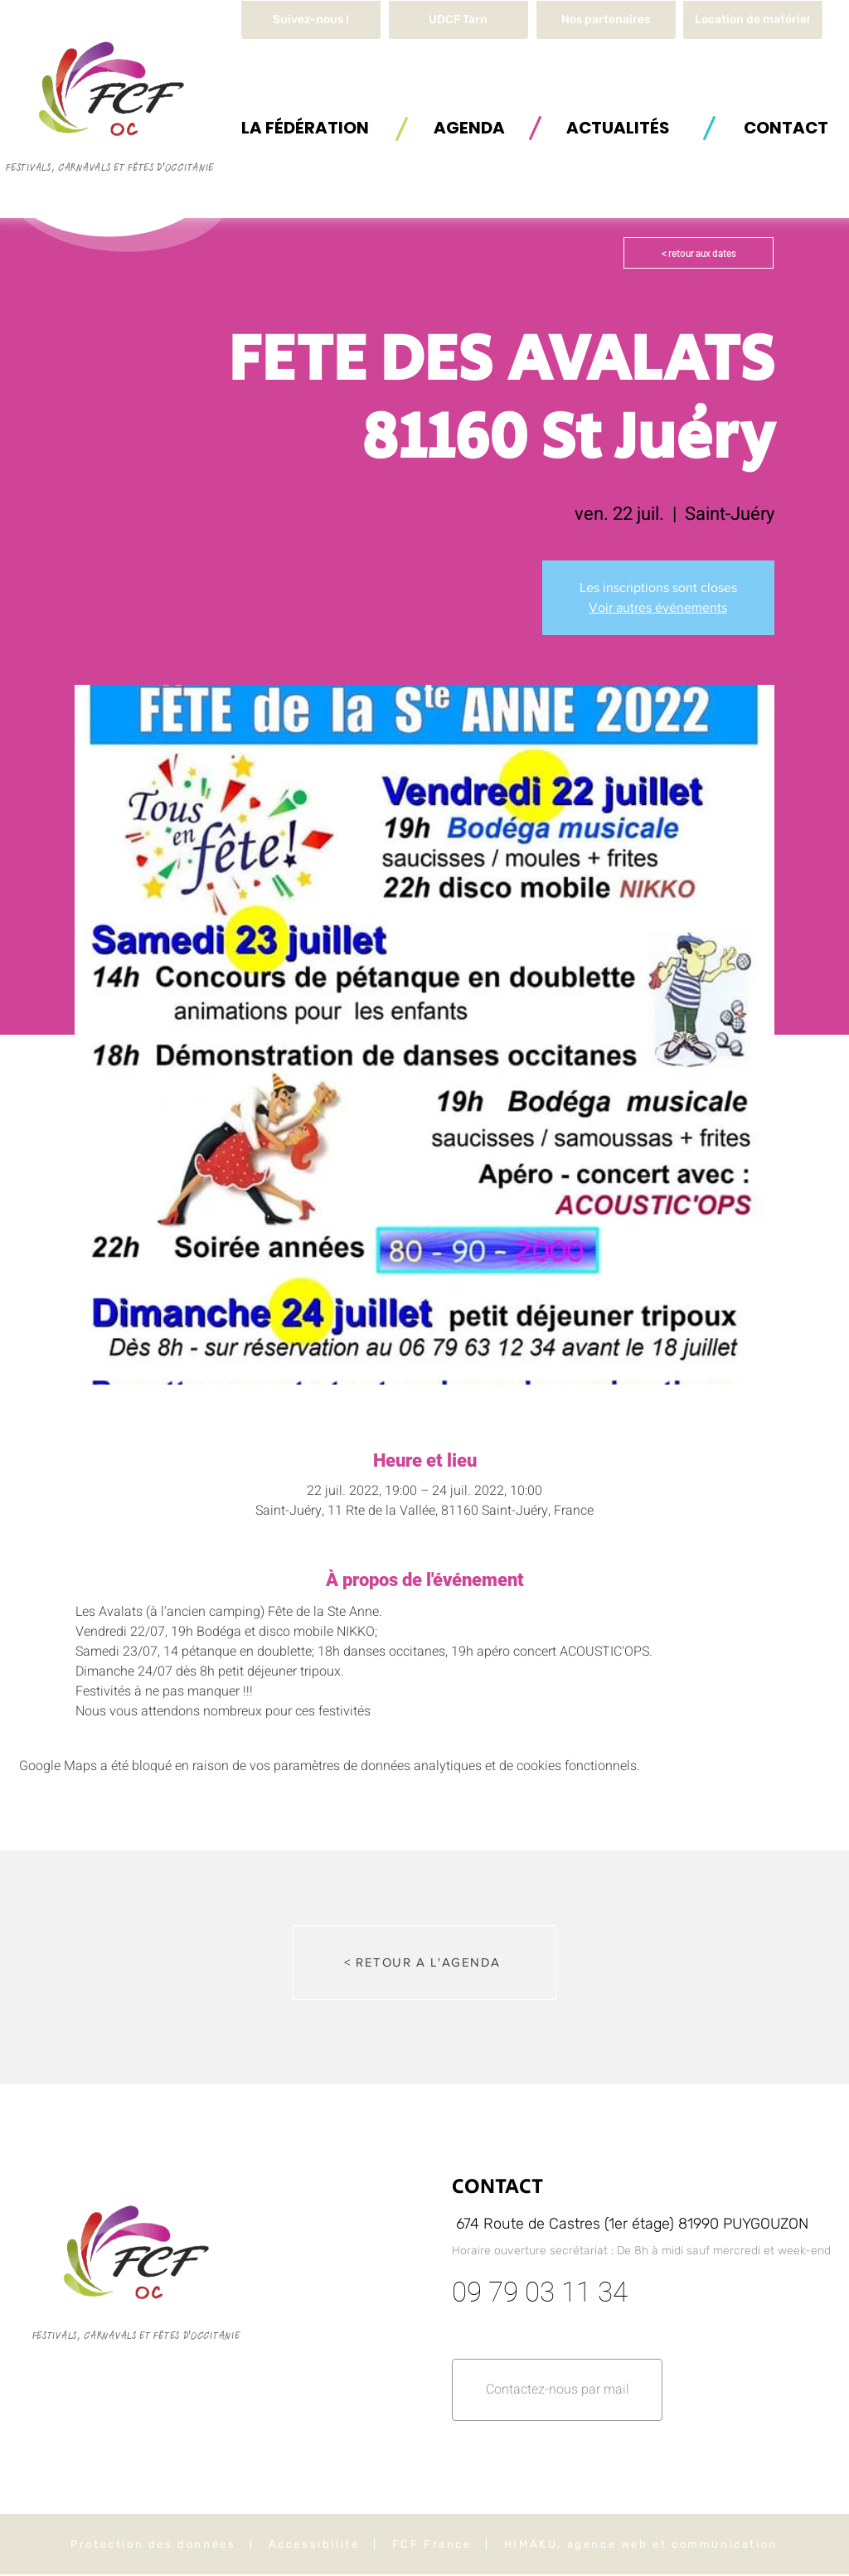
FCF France (432, 2544)
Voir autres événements (658, 607)
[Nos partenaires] (606, 20)
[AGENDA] (469, 127)
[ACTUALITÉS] (617, 127)
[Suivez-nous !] (310, 20)
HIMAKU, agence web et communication (641, 2544)
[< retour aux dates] (698, 253)
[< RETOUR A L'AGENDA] (424, 1962)
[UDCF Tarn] (458, 20)
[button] (752, 20)
